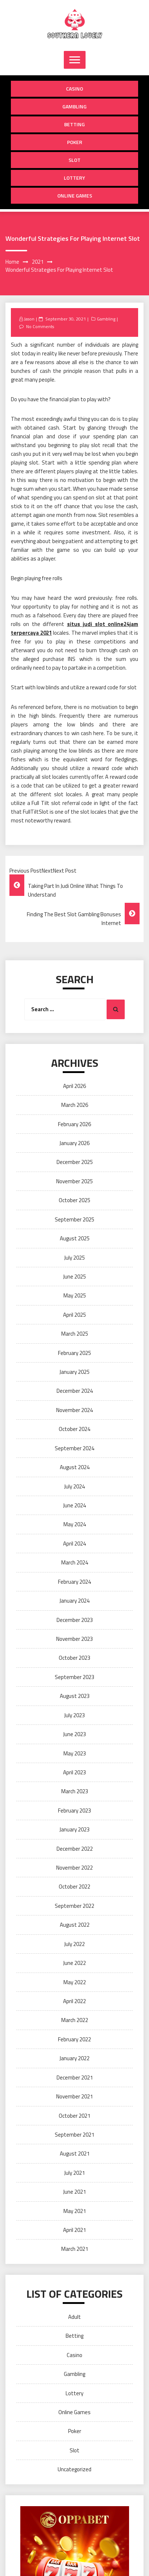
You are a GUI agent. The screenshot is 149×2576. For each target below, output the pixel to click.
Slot (74, 160)
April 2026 (74, 1086)
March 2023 (74, 1791)
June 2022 (74, 1963)
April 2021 (74, 2230)
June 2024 (74, 1505)
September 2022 (74, 1906)
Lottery (74, 178)
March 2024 (74, 1562)
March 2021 (74, 2249)
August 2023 (75, 1696)
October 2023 (74, 1658)
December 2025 (75, 1162)
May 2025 (74, 1295)
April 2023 (74, 1772)
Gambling (74, 106)
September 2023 (74, 1677)
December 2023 (75, 1620)
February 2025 (74, 1353)
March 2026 (74, 1105)
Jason (29, 318)
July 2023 (74, 1715)
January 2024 (74, 1600)
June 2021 (74, 2192)
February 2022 (74, 2039)
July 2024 (74, 1486)
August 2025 (75, 1238)
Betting (74, 124)
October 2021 (74, 2116)
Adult (74, 2317)
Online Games (74, 195)
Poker (74, 142)
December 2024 (75, 1391)
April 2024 (74, 1543)
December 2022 (75, 1849)
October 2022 (74, 1886)
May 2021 (74, 2211)
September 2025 (74, 1219)
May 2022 (74, 1982)
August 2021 (75, 2153)
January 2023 (74, 1829)
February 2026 (74, 1124)
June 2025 (74, 1276)
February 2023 (74, 1810)
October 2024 (74, 1429)
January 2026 (74, 1143)
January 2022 (74, 2058)
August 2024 (75, 1467)
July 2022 (74, 1944)
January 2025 (74, 1372)
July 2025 (74, 1257)
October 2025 (74, 1200)
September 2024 (74, 1448)
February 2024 (74, 1582)
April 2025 (74, 1315)
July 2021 (74, 2173)
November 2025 (74, 1181)
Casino (74, 88)
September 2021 (74, 2134)
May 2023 (74, 1753)
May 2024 (74, 1524)
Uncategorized (74, 2469)
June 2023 (74, 1734)
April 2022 (74, 2001)
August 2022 (75, 1925)
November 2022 (74, 1867)
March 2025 (74, 1333)
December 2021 (75, 2077)
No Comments (40, 326)
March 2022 (74, 2020)
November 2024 (74, 1410)
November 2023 (74, 1639)
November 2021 (74, 2096)
